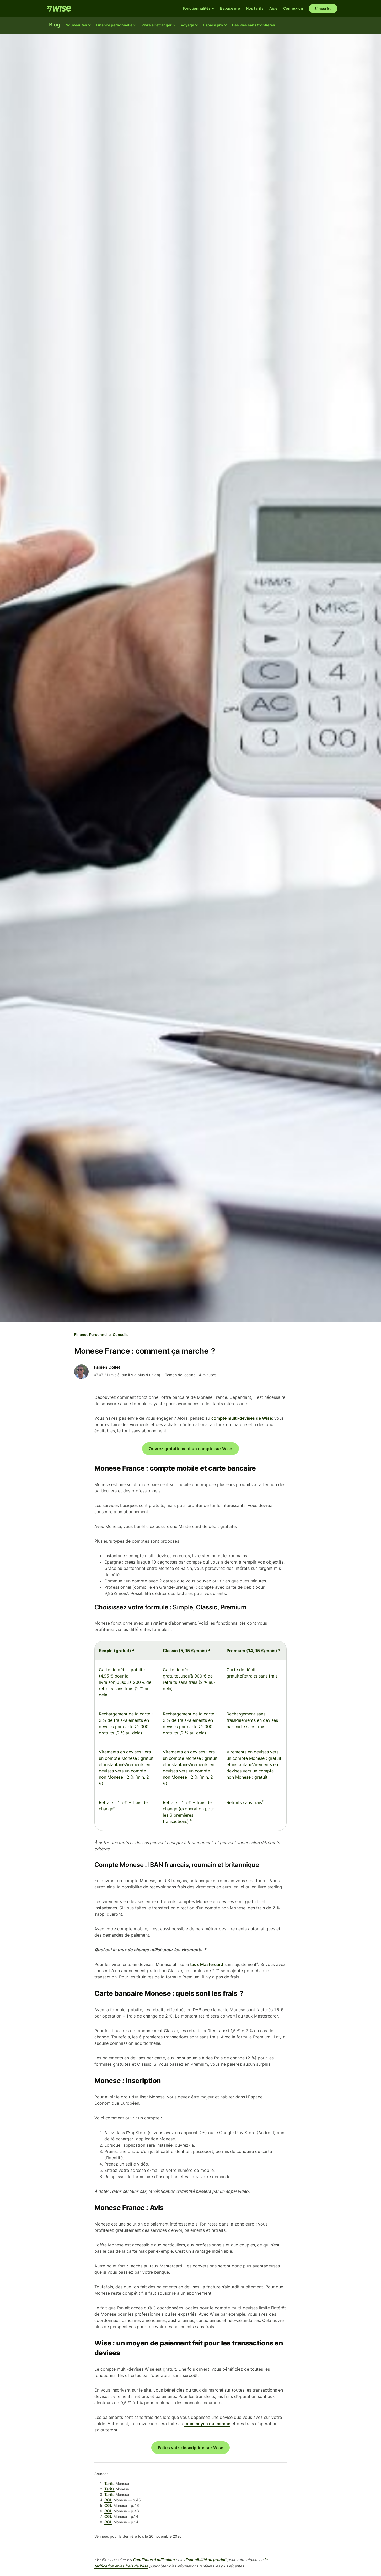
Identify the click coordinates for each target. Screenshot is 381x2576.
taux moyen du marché (207, 2423)
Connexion (293, 8)
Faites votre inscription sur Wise (190, 2447)
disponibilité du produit (205, 2559)
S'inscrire (323, 8)
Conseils (120, 1334)
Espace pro (230, 8)
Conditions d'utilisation (154, 2559)
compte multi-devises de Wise (241, 1418)
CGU (108, 2500)
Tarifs (109, 2483)
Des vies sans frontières (253, 25)
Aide (273, 8)
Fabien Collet (107, 1367)
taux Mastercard (206, 1964)
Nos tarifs (255, 8)
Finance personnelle (92, 1334)
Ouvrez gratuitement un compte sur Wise (190, 1448)
